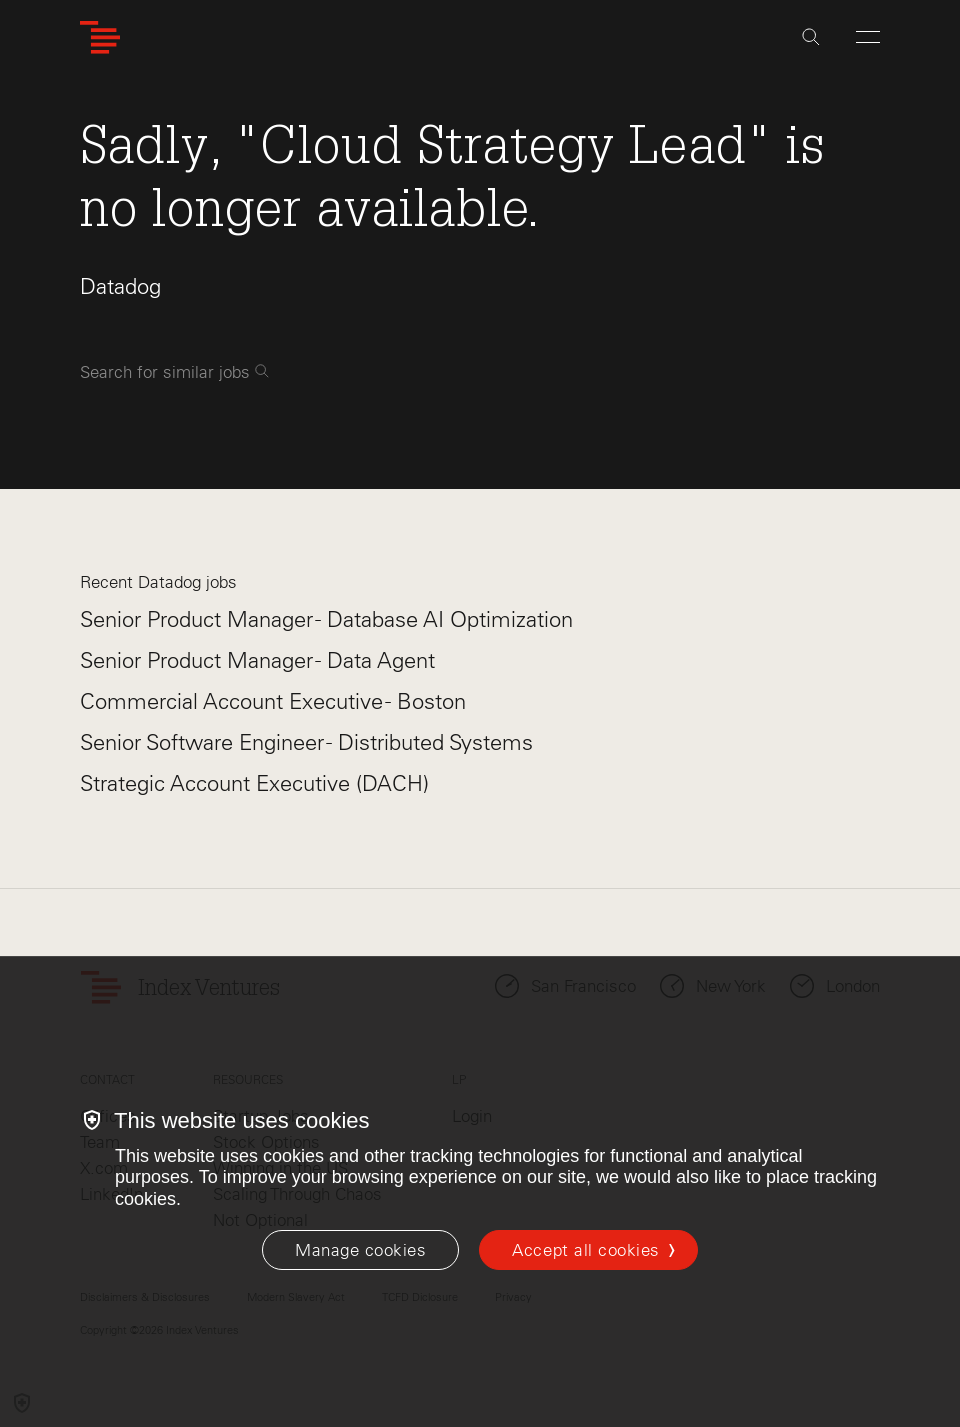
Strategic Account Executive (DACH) (254, 783)
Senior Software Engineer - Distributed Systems (306, 742)
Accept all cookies (585, 1250)
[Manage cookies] (360, 1250)
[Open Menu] (868, 37)
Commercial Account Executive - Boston (273, 701)
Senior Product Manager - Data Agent (257, 660)
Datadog (120, 286)
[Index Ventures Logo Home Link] (100, 37)
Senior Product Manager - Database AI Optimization (326, 619)
